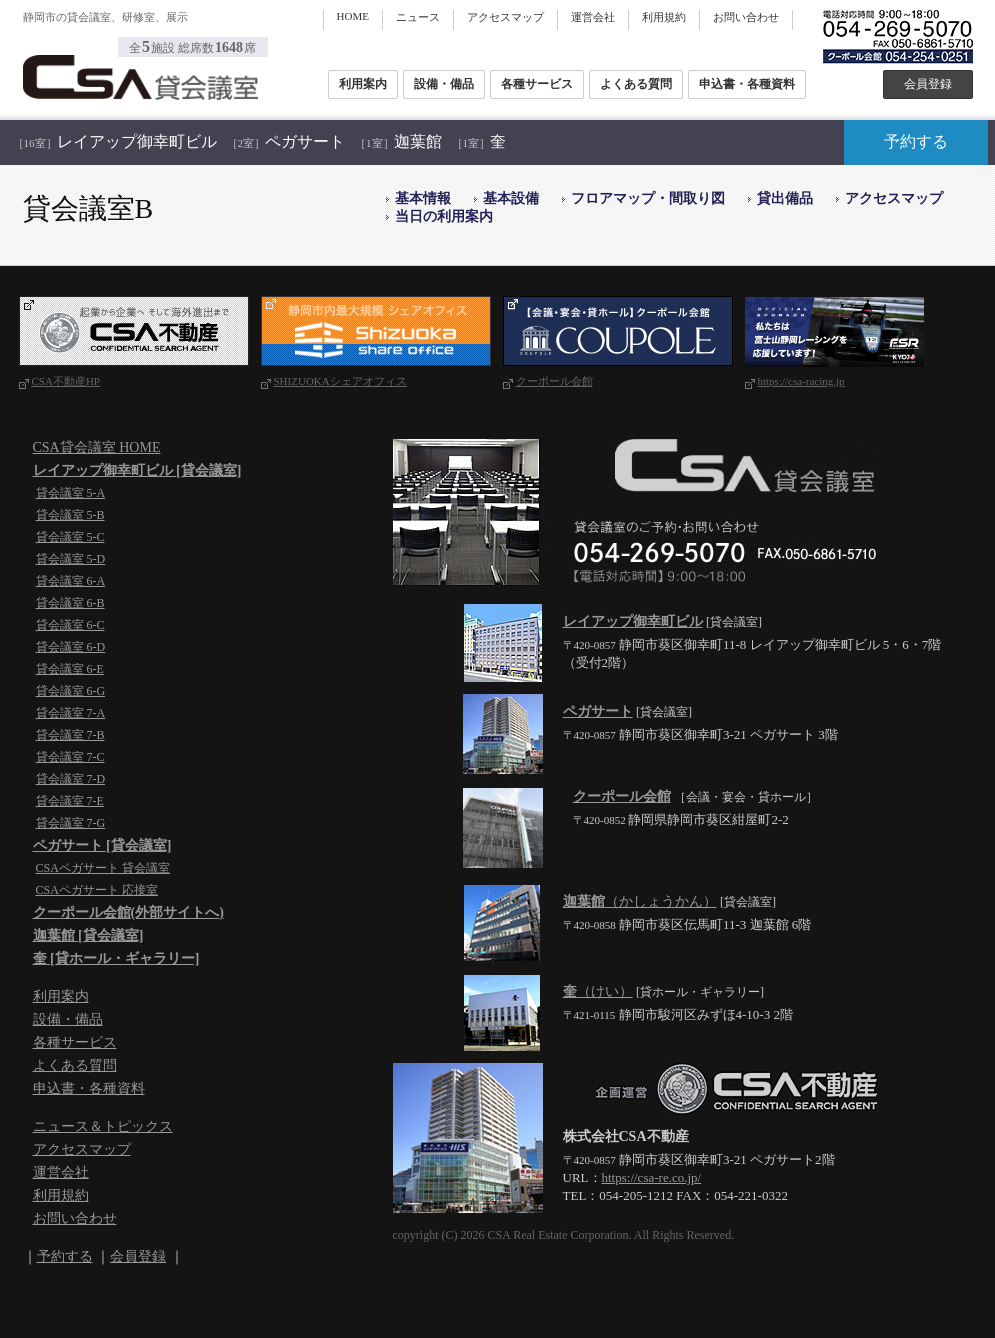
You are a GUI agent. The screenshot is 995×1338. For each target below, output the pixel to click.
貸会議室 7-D (71, 779)
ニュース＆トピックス (103, 1126)
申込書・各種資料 (747, 84)
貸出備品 (785, 198)
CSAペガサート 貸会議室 (103, 868)
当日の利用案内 (444, 216)
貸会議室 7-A (71, 713)
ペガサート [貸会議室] (102, 845)
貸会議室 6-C (70, 625)
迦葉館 (398, 141)
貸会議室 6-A (71, 581)
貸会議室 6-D (71, 647)
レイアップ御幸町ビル (115, 141)
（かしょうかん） (640, 901)
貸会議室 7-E (70, 801)
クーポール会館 (554, 381)
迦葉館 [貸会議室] (88, 935)
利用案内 (363, 84)
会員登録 (928, 84)
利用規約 (664, 17)
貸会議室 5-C (70, 537)
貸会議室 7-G (71, 823)
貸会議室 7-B (70, 735)
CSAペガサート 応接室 (97, 890)
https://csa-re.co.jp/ (652, 1177)
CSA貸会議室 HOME (97, 447)
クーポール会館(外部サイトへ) (128, 912)
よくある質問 (636, 84)
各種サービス (537, 84)
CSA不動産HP (66, 381)
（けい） (598, 991)
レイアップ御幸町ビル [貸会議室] (137, 470)
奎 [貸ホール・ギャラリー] (116, 958)
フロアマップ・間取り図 (648, 198)
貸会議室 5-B (70, 515)
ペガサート (286, 141)
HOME (353, 16)
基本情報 (423, 198)
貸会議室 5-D (71, 559)
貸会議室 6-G (71, 691)
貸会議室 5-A (71, 493)
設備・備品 (444, 84)
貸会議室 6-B (70, 603)
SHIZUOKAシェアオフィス (340, 381)
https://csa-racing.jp (801, 381)
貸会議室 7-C (70, 757)
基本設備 (511, 198)
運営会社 (593, 17)
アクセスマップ (505, 17)
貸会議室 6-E (70, 669)
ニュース (418, 17)
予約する (916, 141)
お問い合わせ (746, 17)
